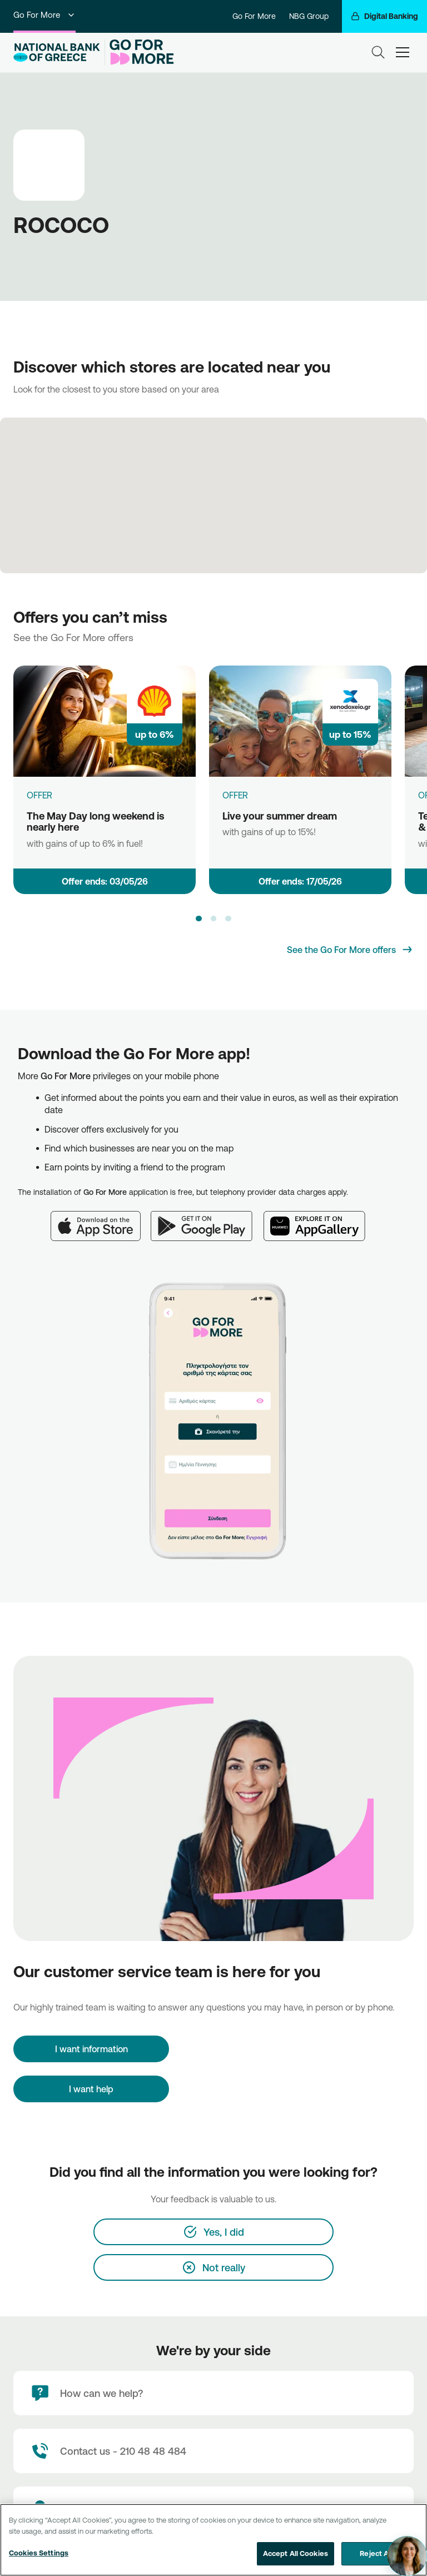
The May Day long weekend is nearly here (96, 821)
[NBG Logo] (56, 52)
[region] (213, 2540)
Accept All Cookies (295, 2553)
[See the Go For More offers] (350, 949)
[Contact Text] (213, 2451)
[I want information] (91, 2049)
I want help (91, 2089)
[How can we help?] (213, 2393)
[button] (198, 918)
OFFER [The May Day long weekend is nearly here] (39, 795)
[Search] (378, 52)
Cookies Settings (38, 2553)
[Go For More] (139, 52)
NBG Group (309, 16)
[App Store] (101, 1219)
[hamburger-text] (402, 52)
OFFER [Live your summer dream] (235, 795)
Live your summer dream (279, 815)
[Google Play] (207, 1219)
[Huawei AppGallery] (320, 1219)
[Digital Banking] (384, 16)
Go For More (44, 14)
